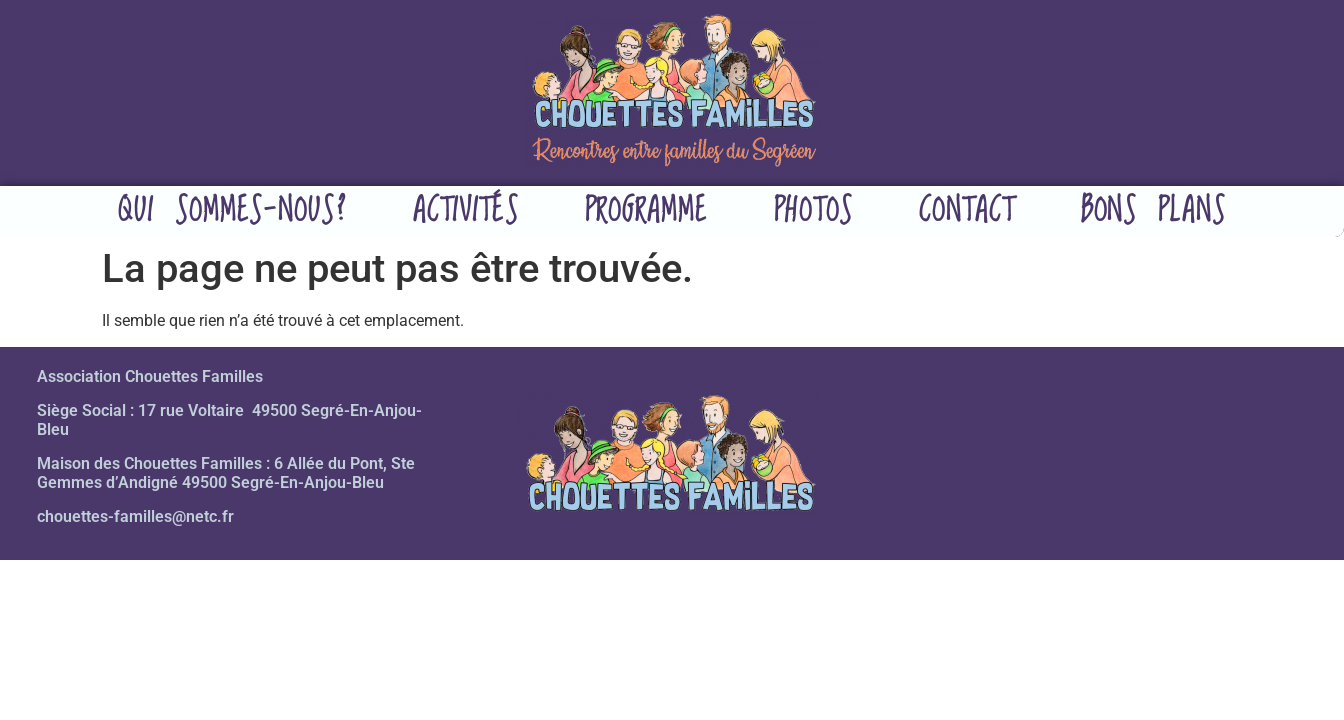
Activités (466, 211)
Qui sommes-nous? (232, 211)
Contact (966, 211)
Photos (813, 211)
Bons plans (1153, 211)
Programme (646, 211)
